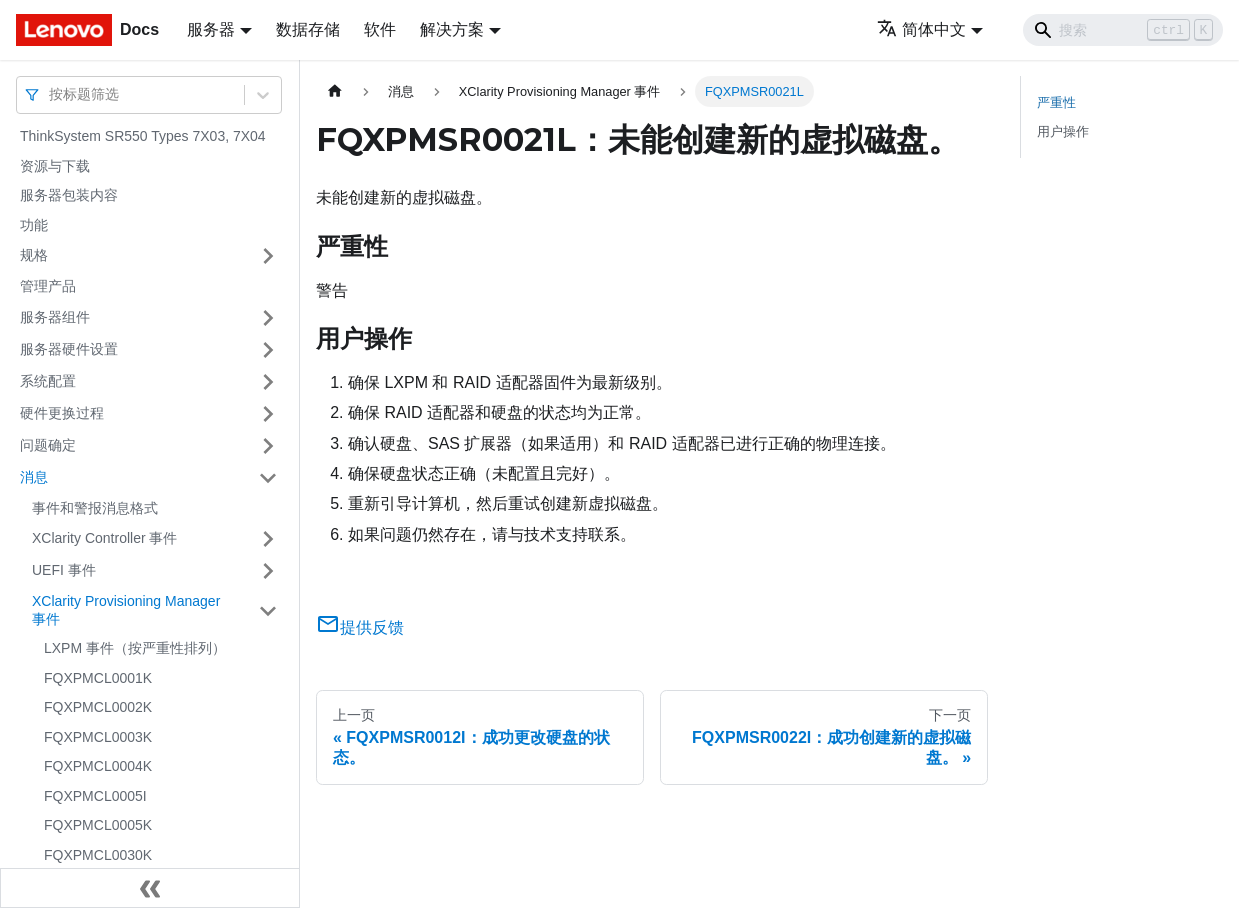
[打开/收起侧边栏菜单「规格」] (268, 256)
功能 (34, 225)
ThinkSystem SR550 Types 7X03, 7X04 (143, 136)
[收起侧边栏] (150, 888)
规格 (34, 255)
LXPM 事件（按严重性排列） (135, 648)
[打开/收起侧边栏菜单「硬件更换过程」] (268, 414)
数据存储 (308, 29)
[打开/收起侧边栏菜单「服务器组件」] (268, 318)
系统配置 (48, 381)
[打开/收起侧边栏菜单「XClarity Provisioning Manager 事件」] (268, 610)
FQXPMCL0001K (98, 678)
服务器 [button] (211, 29)
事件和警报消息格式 (95, 508)
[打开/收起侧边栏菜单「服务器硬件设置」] (268, 350)
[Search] (1123, 30)
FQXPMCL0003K (98, 737)
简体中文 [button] (921, 29)
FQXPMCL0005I (95, 796)
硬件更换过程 (62, 413)
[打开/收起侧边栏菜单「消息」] (268, 478)
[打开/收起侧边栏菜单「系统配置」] (268, 382)
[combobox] (51, 94)
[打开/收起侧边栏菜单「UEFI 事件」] (268, 571)
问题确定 (48, 445)
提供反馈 (360, 627)
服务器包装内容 (69, 195)
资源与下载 (55, 166)
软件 (380, 29)
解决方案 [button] (452, 29)
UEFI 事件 (64, 570)
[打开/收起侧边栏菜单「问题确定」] (268, 446)
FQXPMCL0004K (98, 766)
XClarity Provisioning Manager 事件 (126, 610)
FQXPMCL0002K (98, 707)
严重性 (1056, 102)
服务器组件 (55, 317)
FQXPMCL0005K (98, 825)
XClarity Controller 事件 (104, 538)
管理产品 (48, 286)
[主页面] (335, 91)
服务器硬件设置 (69, 349)
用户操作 (1063, 131)
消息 (34, 477)
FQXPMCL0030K (98, 855)
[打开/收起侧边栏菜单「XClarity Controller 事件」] (268, 539)
